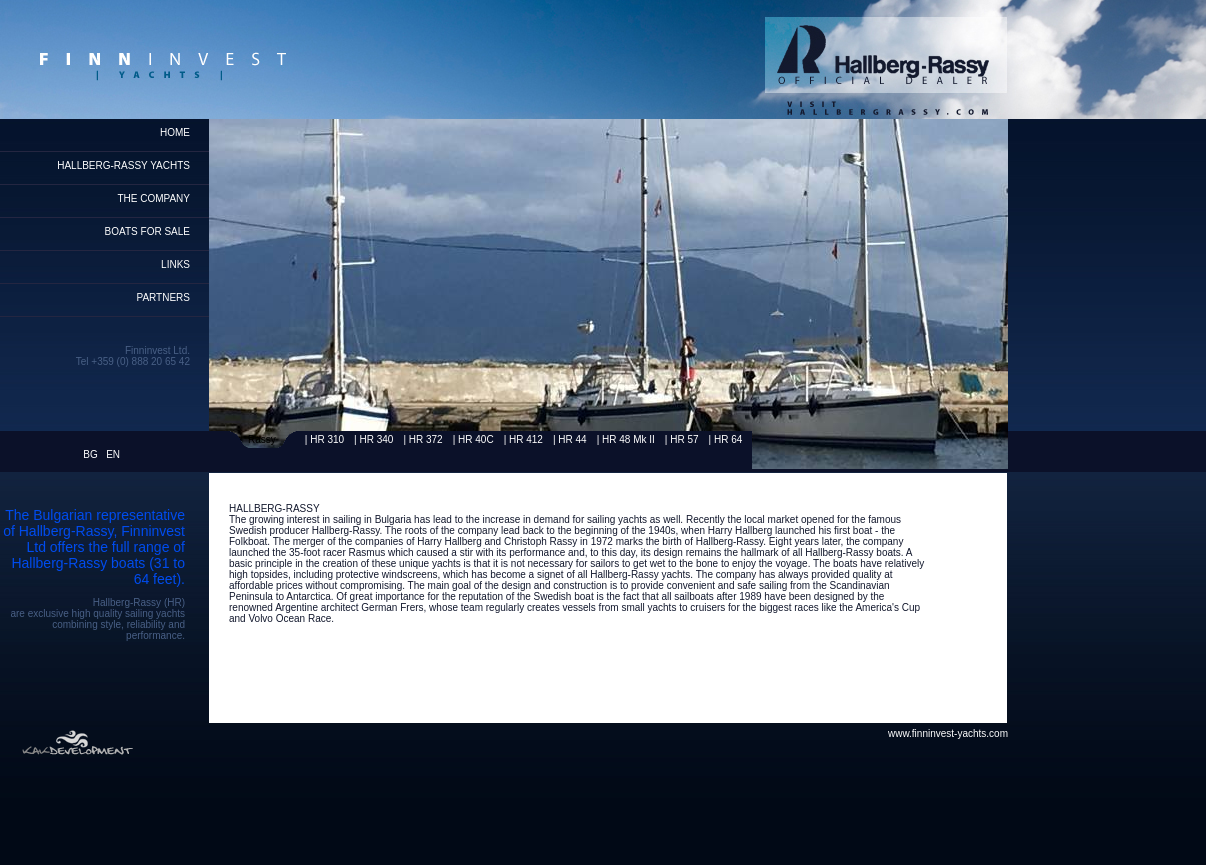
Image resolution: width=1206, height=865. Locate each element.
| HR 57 (682, 439)
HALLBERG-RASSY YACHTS (123, 165)
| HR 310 (324, 439)
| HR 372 (422, 439)
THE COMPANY (153, 198)
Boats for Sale (147, 231)
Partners (163, 297)
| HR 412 (523, 439)
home (175, 132)
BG (90, 454)
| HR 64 (726, 439)
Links (175, 264)
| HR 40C (473, 439)
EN (113, 454)
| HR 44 (570, 439)
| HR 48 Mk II (626, 439)
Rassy (262, 439)
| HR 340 (373, 439)
